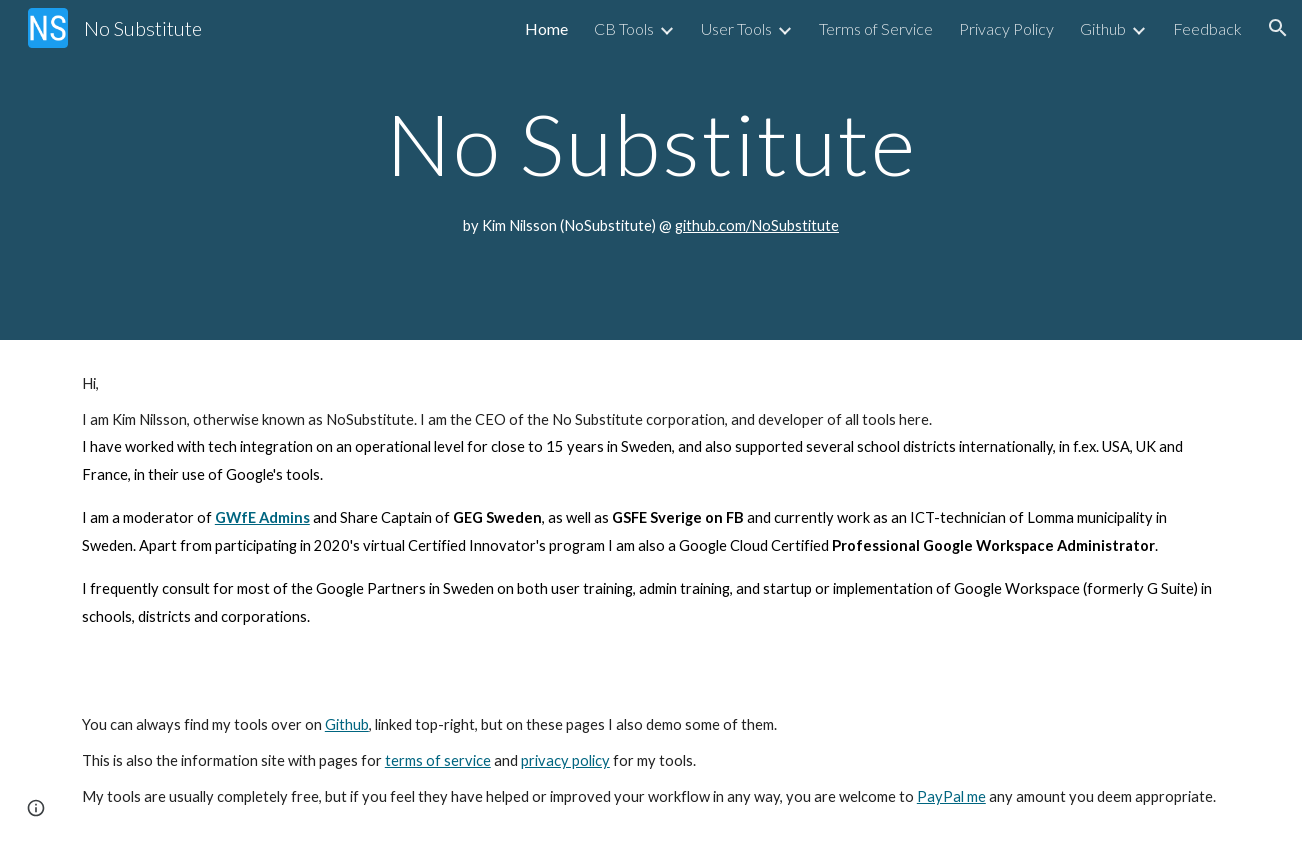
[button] (1278, 28)
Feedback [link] (1207, 28)
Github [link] (1103, 28)
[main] (651, 143)
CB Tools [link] (624, 28)
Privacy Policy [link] (1006, 28)
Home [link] (546, 28)
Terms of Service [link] (876, 28)
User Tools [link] (736, 28)
